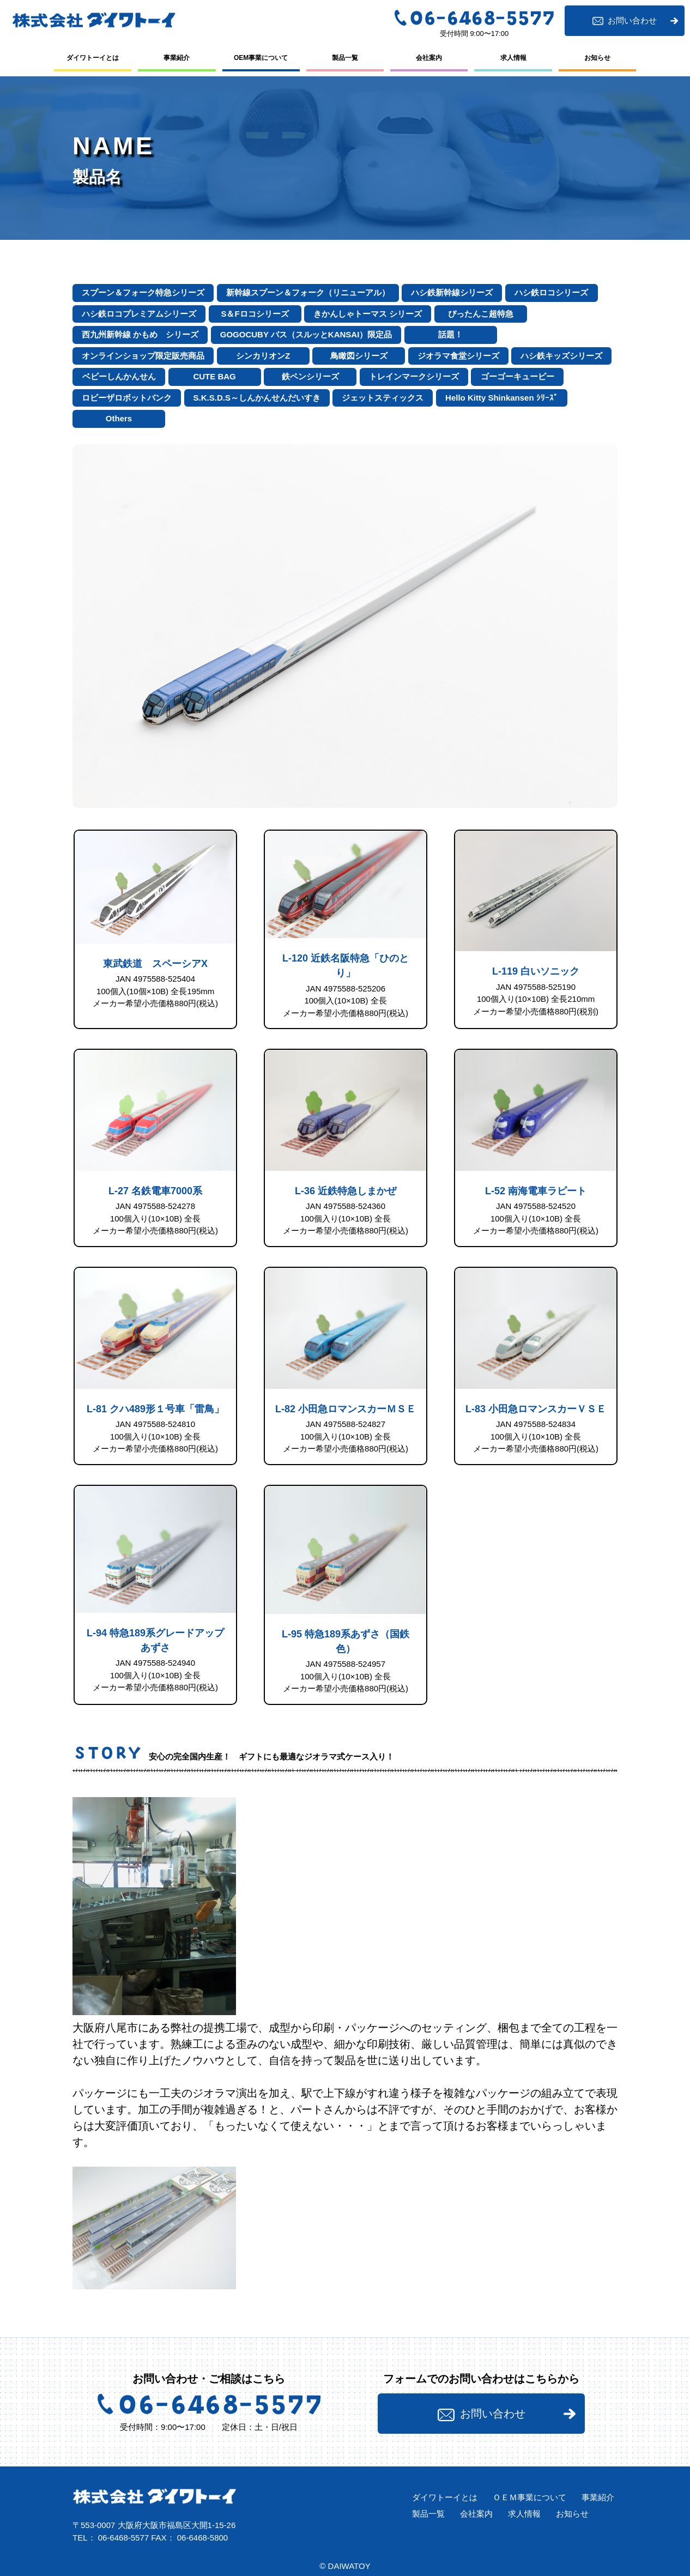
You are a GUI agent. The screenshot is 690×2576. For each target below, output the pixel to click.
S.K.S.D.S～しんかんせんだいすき (256, 397)
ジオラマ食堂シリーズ (458, 355)
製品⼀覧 (345, 58)
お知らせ (597, 58)
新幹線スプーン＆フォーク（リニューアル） (308, 292)
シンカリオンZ (263, 355)
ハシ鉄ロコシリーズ (551, 292)
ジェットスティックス (382, 397)
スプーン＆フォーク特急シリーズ (143, 292)
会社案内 (429, 58)
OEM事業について (261, 58)
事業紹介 (177, 58)
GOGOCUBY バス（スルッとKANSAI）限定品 (306, 334)
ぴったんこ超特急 (480, 313)
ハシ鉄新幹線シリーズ (452, 292)
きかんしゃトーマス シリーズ (367, 313)
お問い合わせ (624, 21)
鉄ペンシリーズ (310, 376)
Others (119, 418)
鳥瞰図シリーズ (359, 355)
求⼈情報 (513, 58)
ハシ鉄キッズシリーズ (561, 355)
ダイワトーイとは (92, 58)
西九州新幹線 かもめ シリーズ (140, 334)
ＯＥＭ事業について (529, 2497)
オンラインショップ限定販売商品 (143, 355)
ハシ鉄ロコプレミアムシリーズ (139, 313)
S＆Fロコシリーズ (254, 313)
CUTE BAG (214, 376)
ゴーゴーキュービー (517, 376)
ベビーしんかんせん (119, 376)
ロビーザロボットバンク (127, 397)
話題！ (450, 334)
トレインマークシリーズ (414, 376)
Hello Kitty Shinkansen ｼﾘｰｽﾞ (501, 397)
